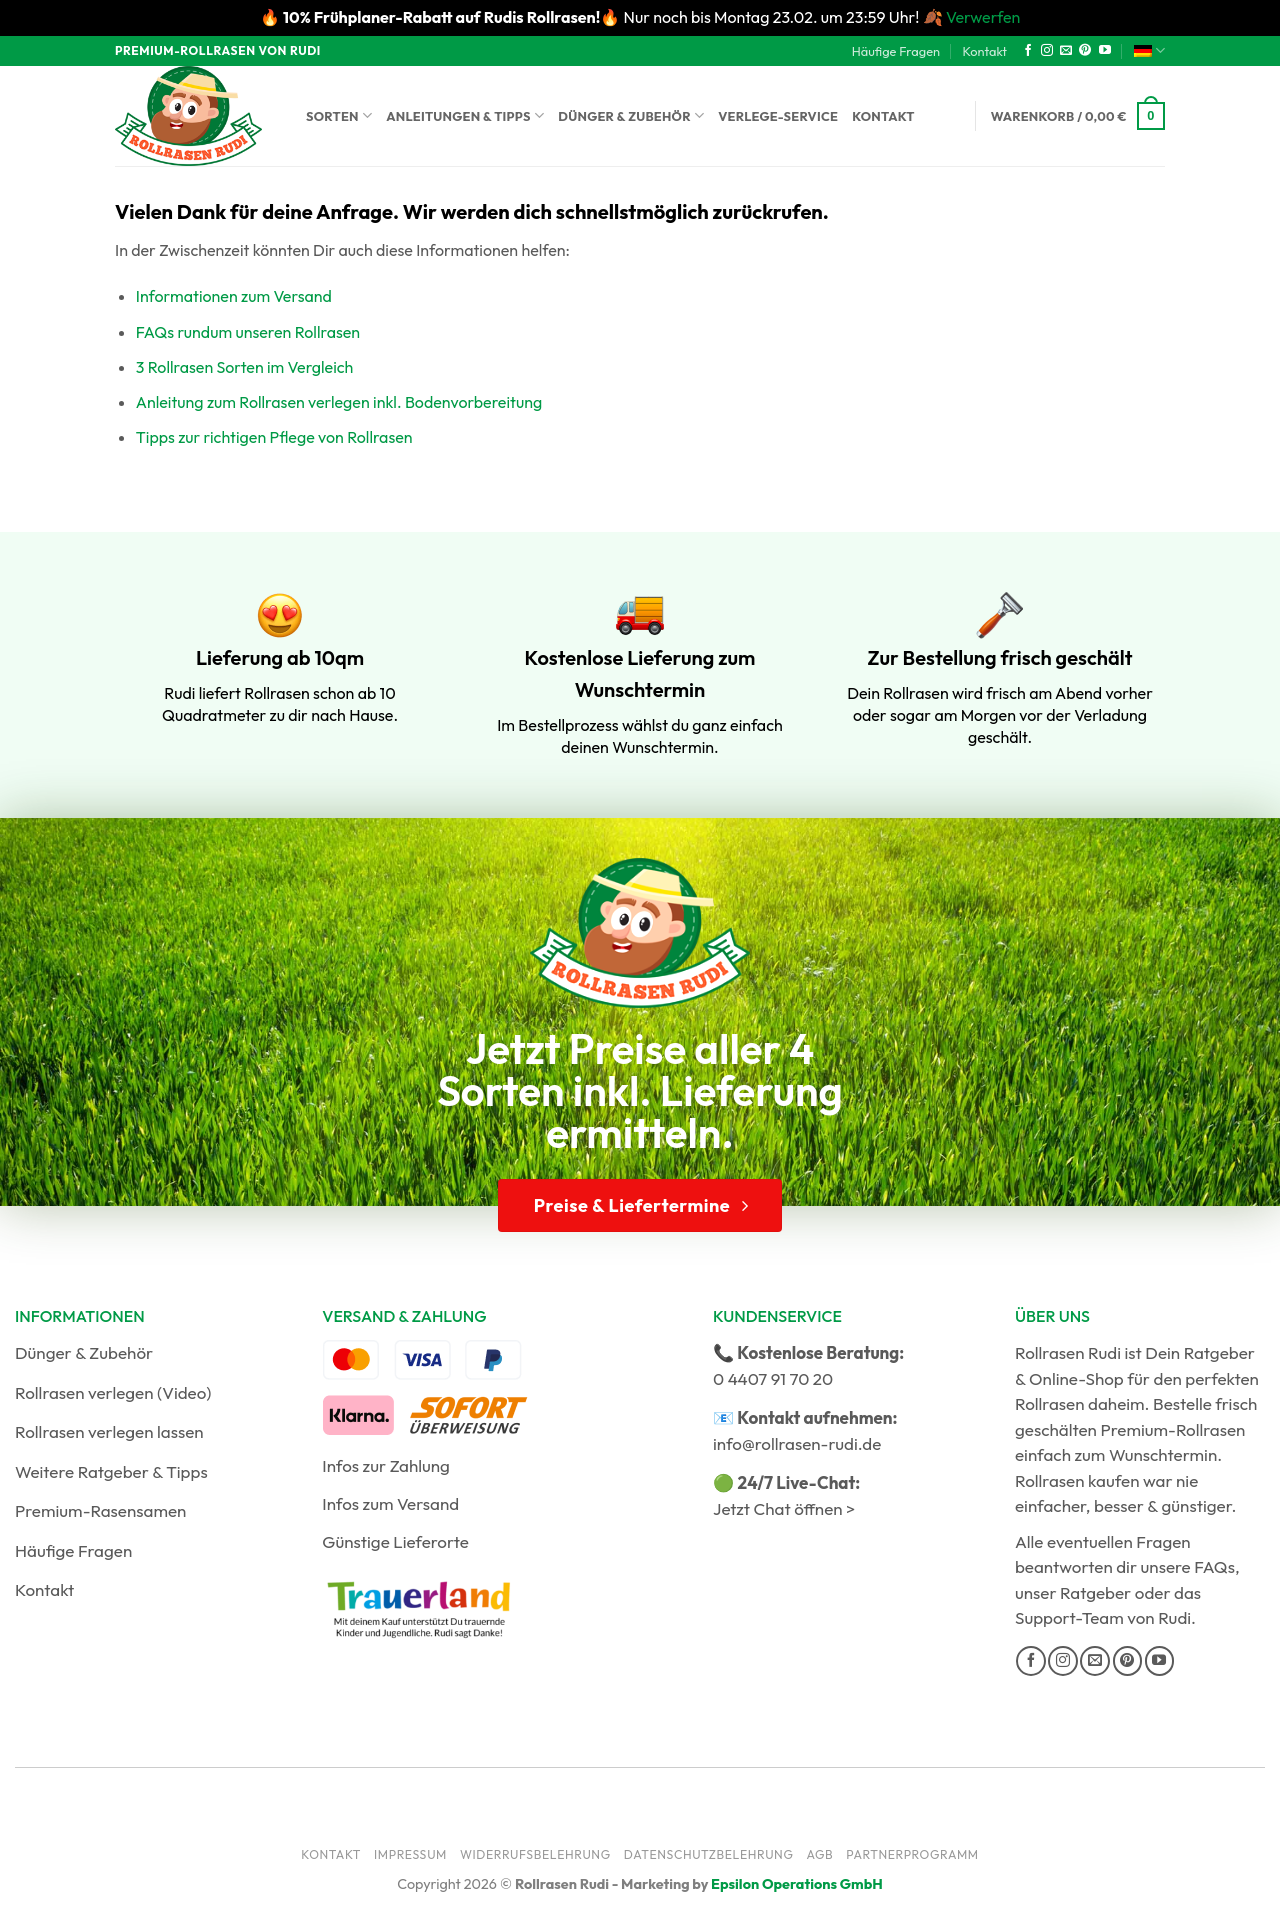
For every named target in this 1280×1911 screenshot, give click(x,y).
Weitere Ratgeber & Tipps (111, 1471)
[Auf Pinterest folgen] (1085, 51)
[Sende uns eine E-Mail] (1066, 51)
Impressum (410, 1854)
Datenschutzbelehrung (709, 1854)
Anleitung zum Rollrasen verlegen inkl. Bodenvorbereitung (339, 402)
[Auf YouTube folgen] (1105, 51)
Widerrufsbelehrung (535, 1854)
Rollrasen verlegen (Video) (113, 1392)
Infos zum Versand (390, 1503)
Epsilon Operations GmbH (797, 1884)
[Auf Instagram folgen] (1047, 51)
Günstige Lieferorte (395, 1541)
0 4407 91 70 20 (773, 1378)
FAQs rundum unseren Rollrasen (248, 332)
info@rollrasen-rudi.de (797, 1443)
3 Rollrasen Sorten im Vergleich (245, 367)
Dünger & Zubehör (631, 115)
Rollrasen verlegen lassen (109, 1431)
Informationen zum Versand (234, 296)
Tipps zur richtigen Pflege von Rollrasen (274, 437)
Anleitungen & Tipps (465, 115)
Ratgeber (1095, 1592)
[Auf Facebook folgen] (1028, 51)
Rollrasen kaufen (1077, 1480)
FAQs (1214, 1566)
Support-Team (1069, 1617)
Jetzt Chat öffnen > (784, 1508)
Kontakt (984, 51)
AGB (819, 1854)
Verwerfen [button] (983, 17)
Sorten (339, 115)
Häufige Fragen (896, 51)
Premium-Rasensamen (100, 1510)
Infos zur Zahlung (386, 1465)
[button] (1078, 116)
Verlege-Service (778, 116)
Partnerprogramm (912, 1854)
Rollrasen (1050, 1403)
